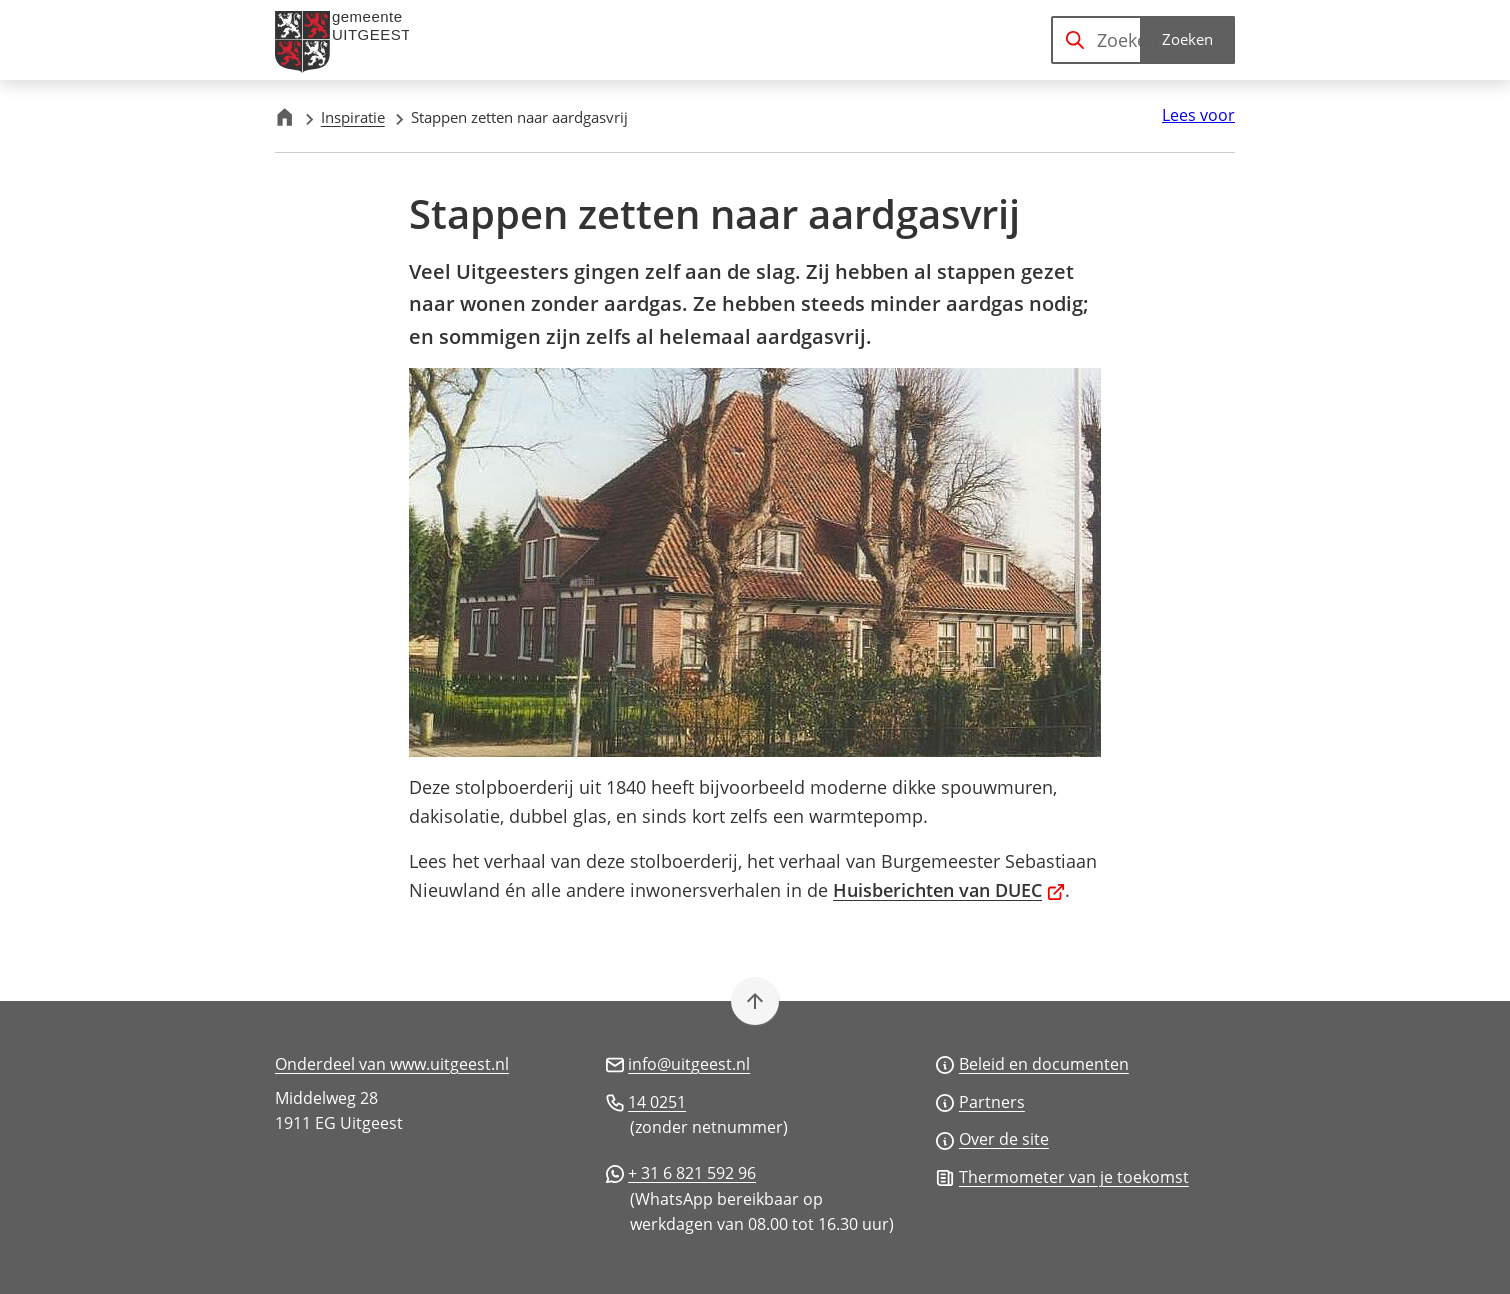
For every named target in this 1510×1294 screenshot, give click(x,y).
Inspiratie (353, 117)
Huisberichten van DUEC (949, 890)
